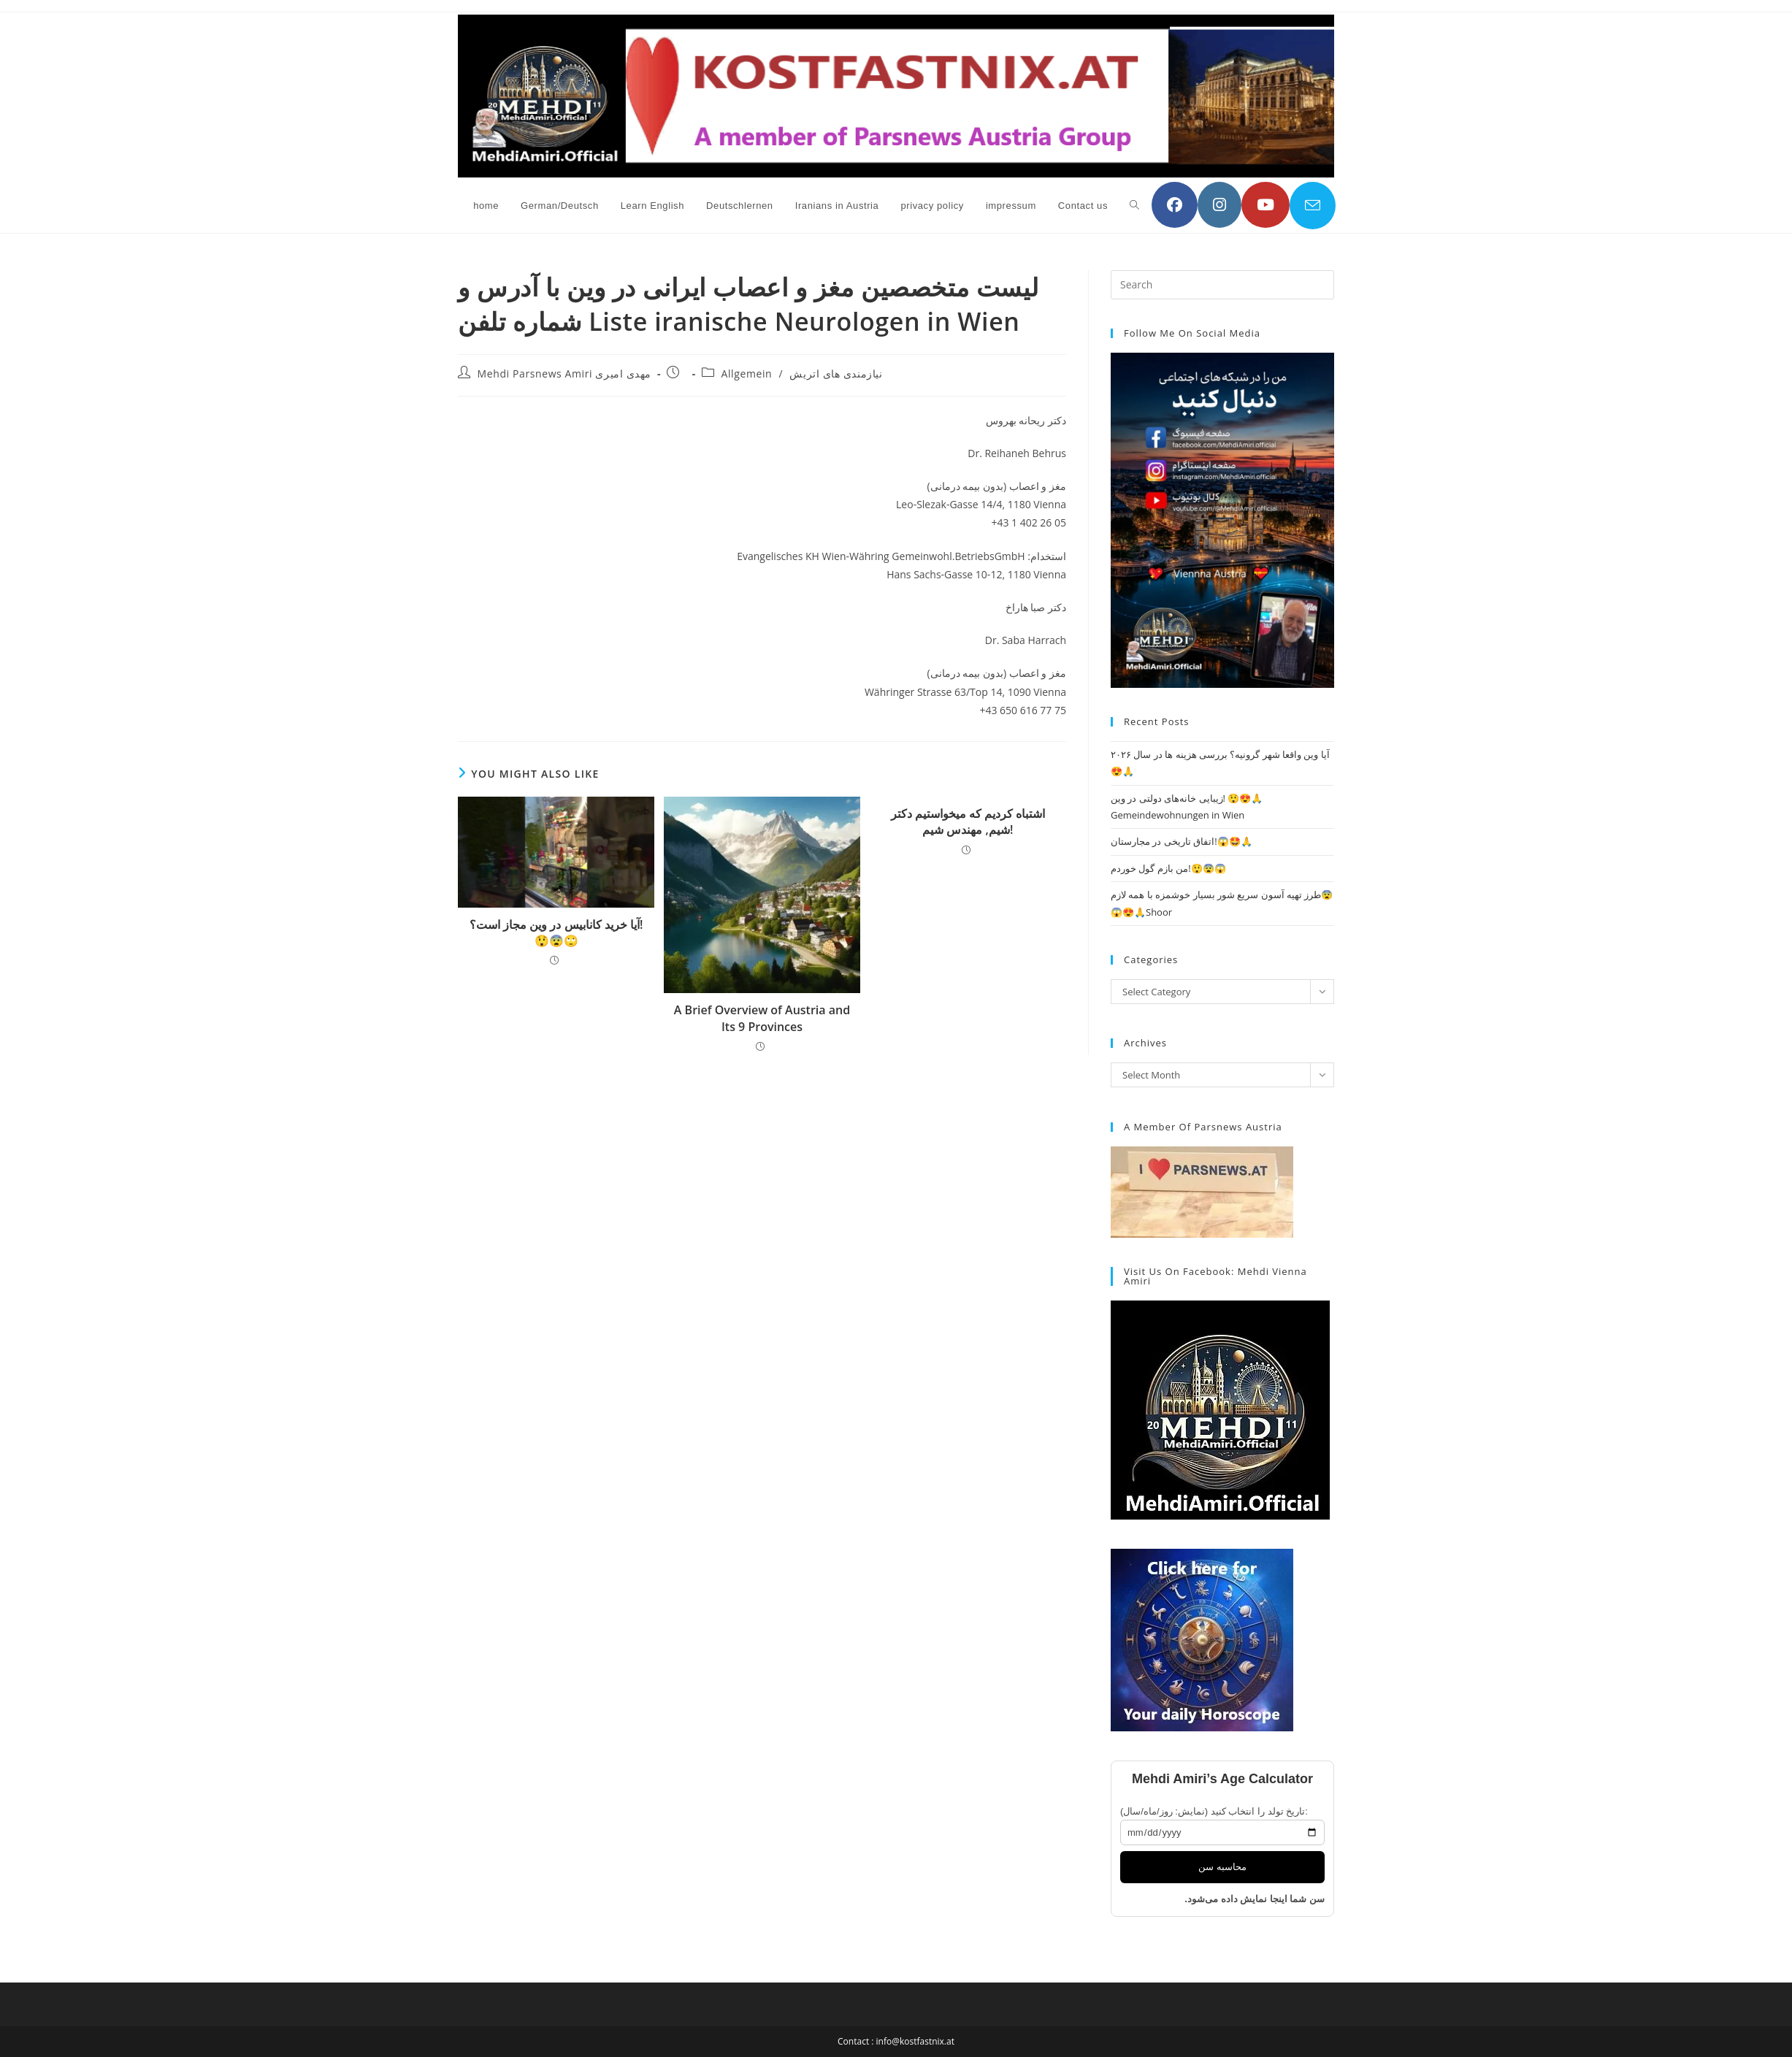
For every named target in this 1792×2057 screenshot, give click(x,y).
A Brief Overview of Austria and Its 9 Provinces (762, 1018)
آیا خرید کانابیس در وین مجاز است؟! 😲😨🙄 (556, 932)
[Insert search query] (1222, 284)
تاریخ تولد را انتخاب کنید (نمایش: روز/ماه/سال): (1214, 1811)
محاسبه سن (1222, 1866)
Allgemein (747, 373)
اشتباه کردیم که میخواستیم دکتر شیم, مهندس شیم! (968, 821)
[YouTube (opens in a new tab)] (1265, 205)
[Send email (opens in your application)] (1313, 205)
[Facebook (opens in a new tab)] (1175, 205)
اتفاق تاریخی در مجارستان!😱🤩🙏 (1181, 841)
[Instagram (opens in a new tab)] (1219, 205)
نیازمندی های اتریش (835, 373)
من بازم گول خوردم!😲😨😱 (1168, 868)
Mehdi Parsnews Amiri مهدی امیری (564, 373)
